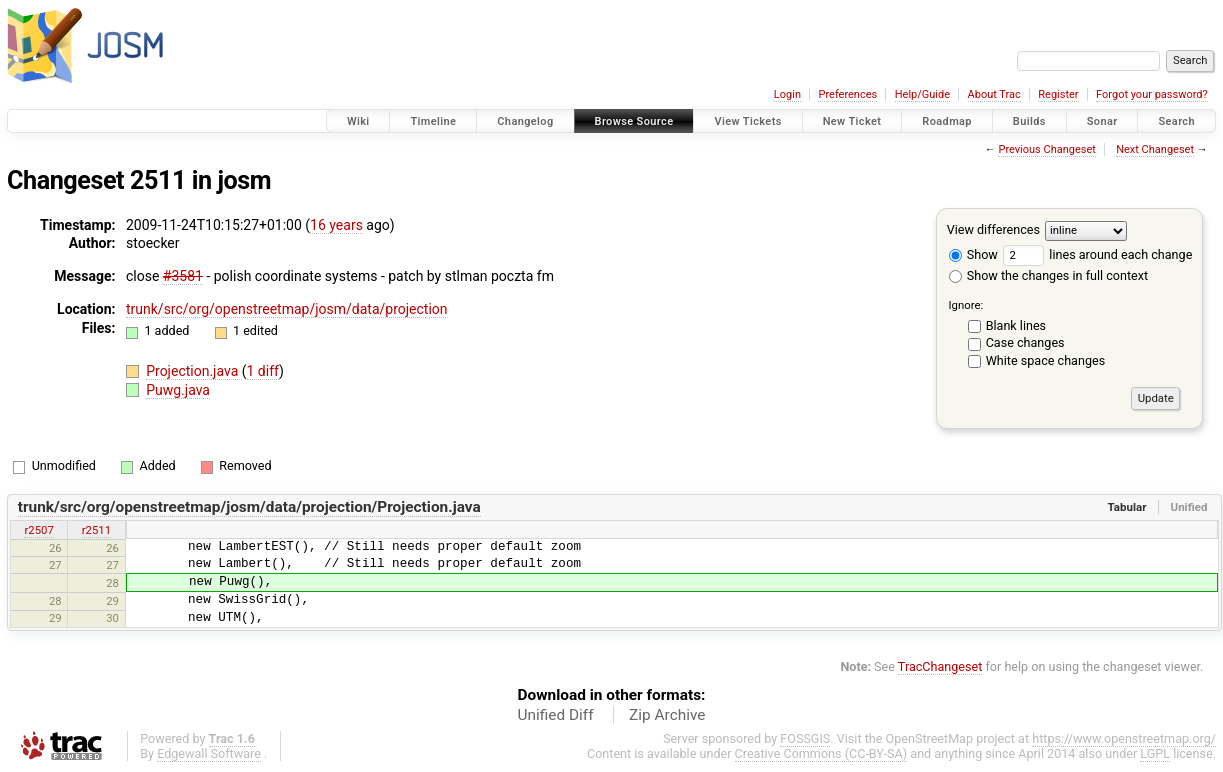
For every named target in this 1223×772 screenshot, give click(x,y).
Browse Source (634, 121)
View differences (993, 229)
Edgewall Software (209, 753)
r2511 (96, 530)
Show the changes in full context (1048, 275)
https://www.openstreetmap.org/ (1124, 738)
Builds (1029, 121)
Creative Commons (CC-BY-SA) (821, 753)
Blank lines (1016, 325)
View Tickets (747, 121)
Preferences (847, 94)
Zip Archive (667, 715)
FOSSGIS (805, 738)
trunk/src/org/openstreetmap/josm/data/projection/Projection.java (249, 507)
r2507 (38, 530)
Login (787, 94)
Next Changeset (1155, 149)
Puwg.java (178, 390)
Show (973, 254)
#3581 (183, 276)
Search (1176, 121)
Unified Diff (556, 715)
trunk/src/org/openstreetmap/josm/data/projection (287, 309)
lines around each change (1097, 254)
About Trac (994, 94)
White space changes (1046, 360)
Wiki (358, 121)
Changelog (525, 121)
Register (1058, 94)
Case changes (1025, 342)
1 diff (263, 371)
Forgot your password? (1152, 94)
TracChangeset (940, 666)
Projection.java (194, 371)
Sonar (1102, 121)
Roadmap (947, 121)
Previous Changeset (1046, 149)
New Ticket (852, 121)
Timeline (433, 121)
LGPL (1155, 753)
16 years (336, 225)
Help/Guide (922, 94)
